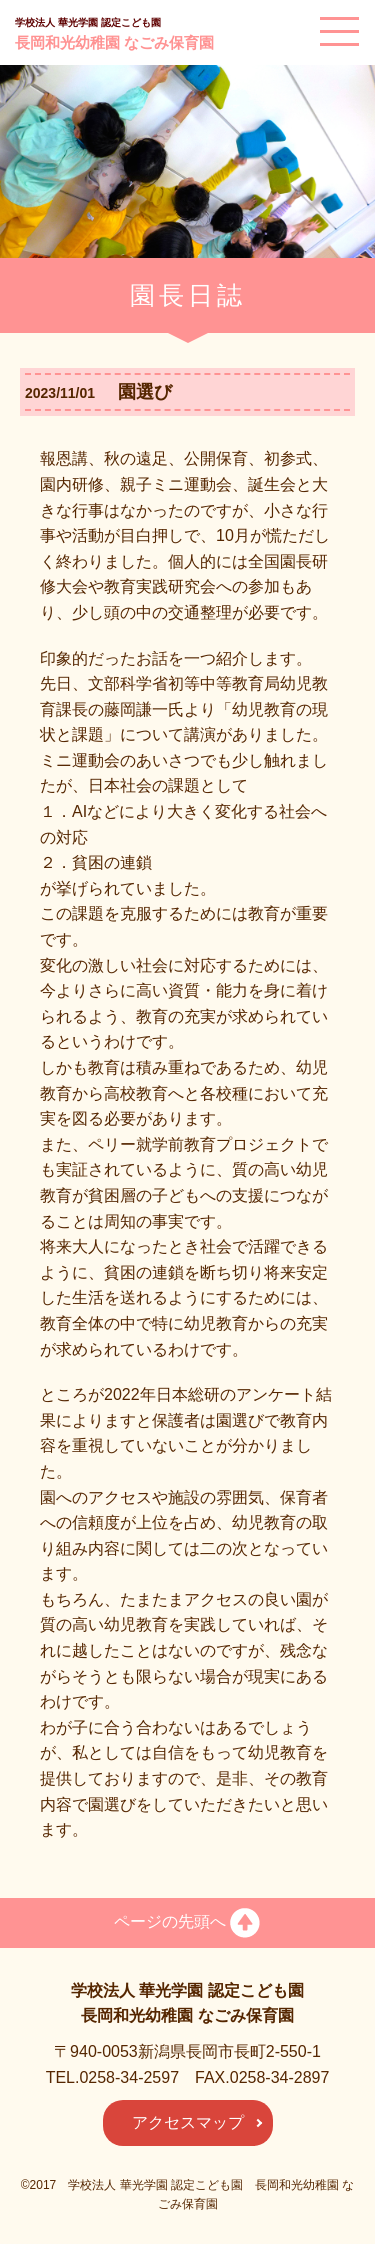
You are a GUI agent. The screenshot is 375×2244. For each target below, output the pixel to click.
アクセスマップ (188, 2122)
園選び (136, 392)
